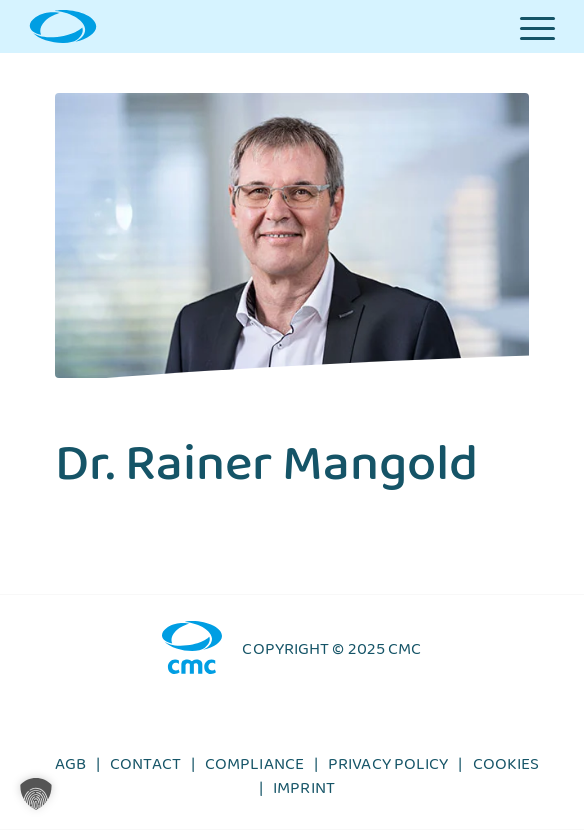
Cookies (506, 769)
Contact (145, 769)
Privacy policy (388, 769)
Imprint (304, 793)
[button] (36, 794)
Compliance (254, 769)
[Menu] (537, 26)
